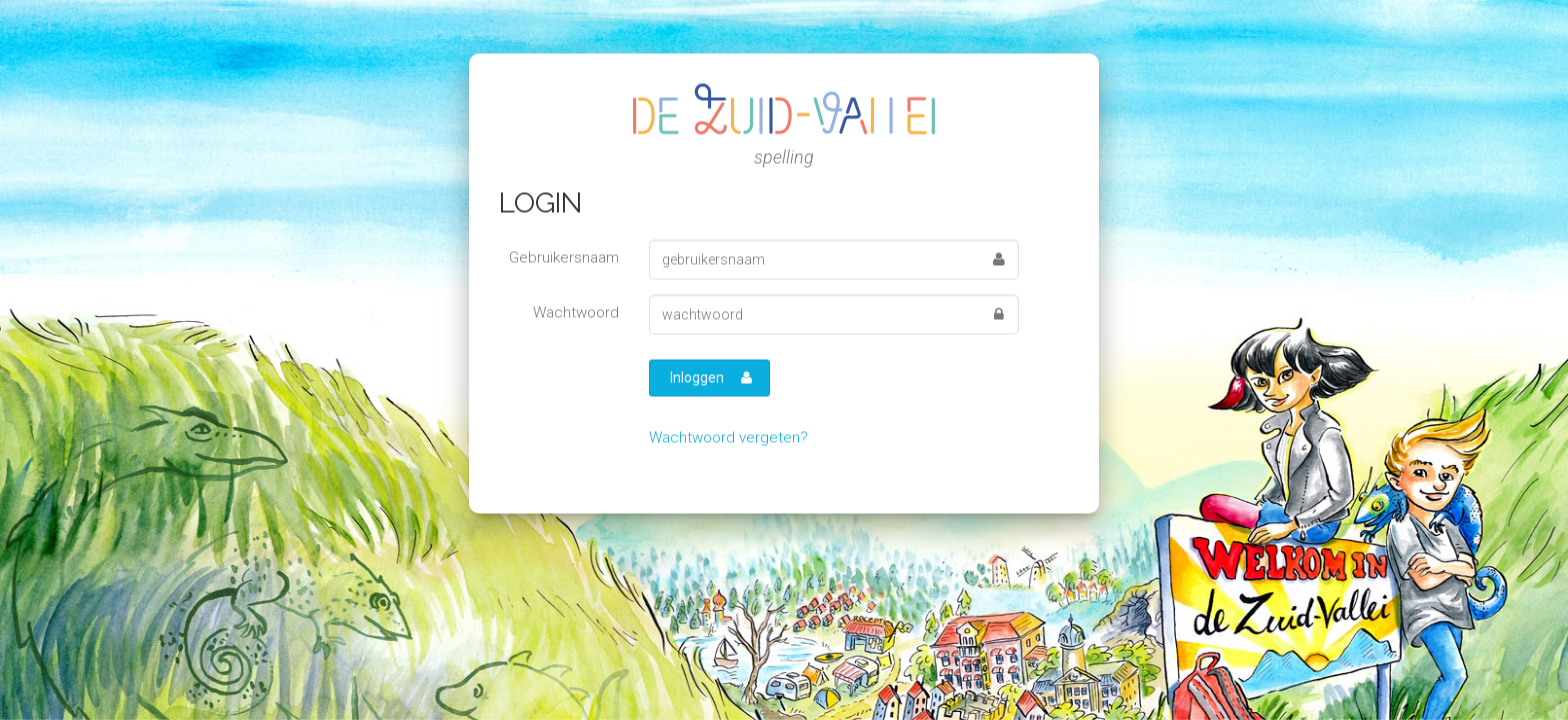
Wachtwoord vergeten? (728, 437)
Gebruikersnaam (564, 257)
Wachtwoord (576, 312)
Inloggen (711, 377)
